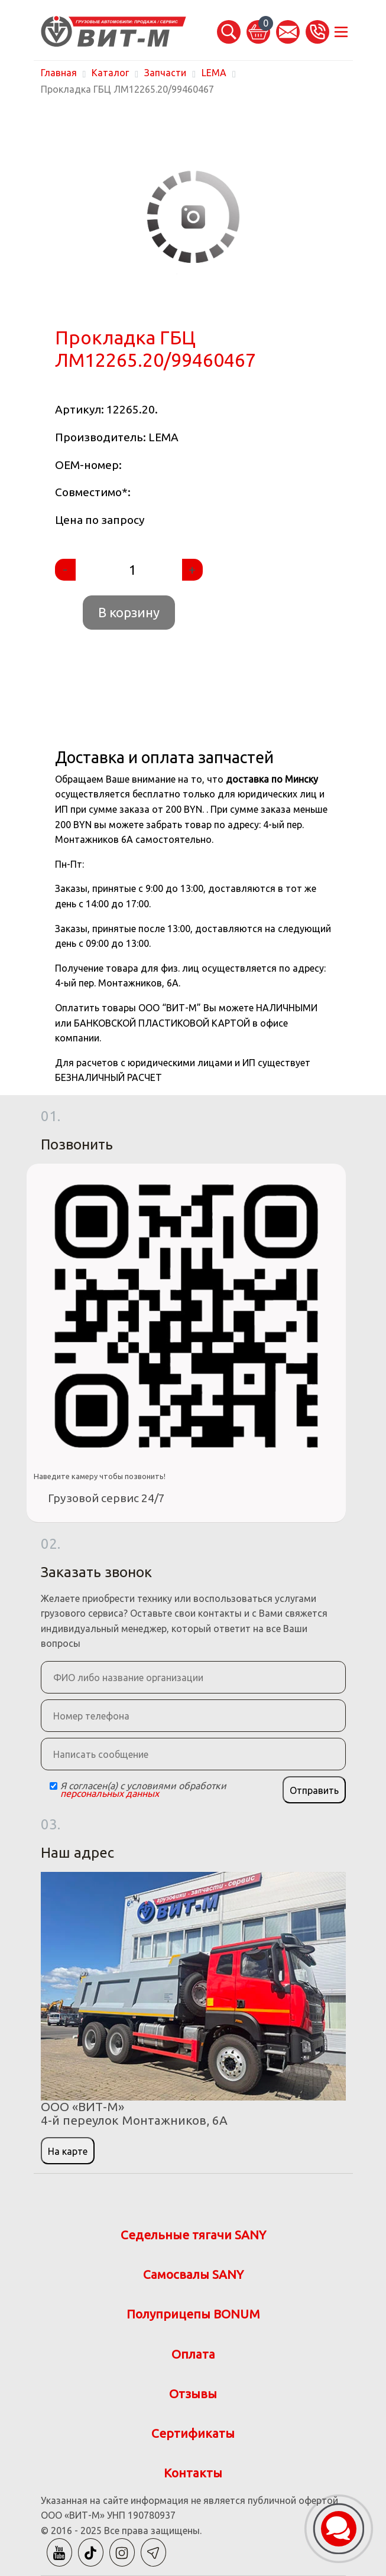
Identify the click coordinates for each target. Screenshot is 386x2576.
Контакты (193, 2473)
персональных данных (109, 1793)
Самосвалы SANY (193, 2274)
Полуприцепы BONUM (193, 2314)
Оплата (193, 2354)
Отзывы (193, 2394)
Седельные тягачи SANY (193, 2235)
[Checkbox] (53, 1786)
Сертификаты (193, 2433)
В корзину (129, 612)
